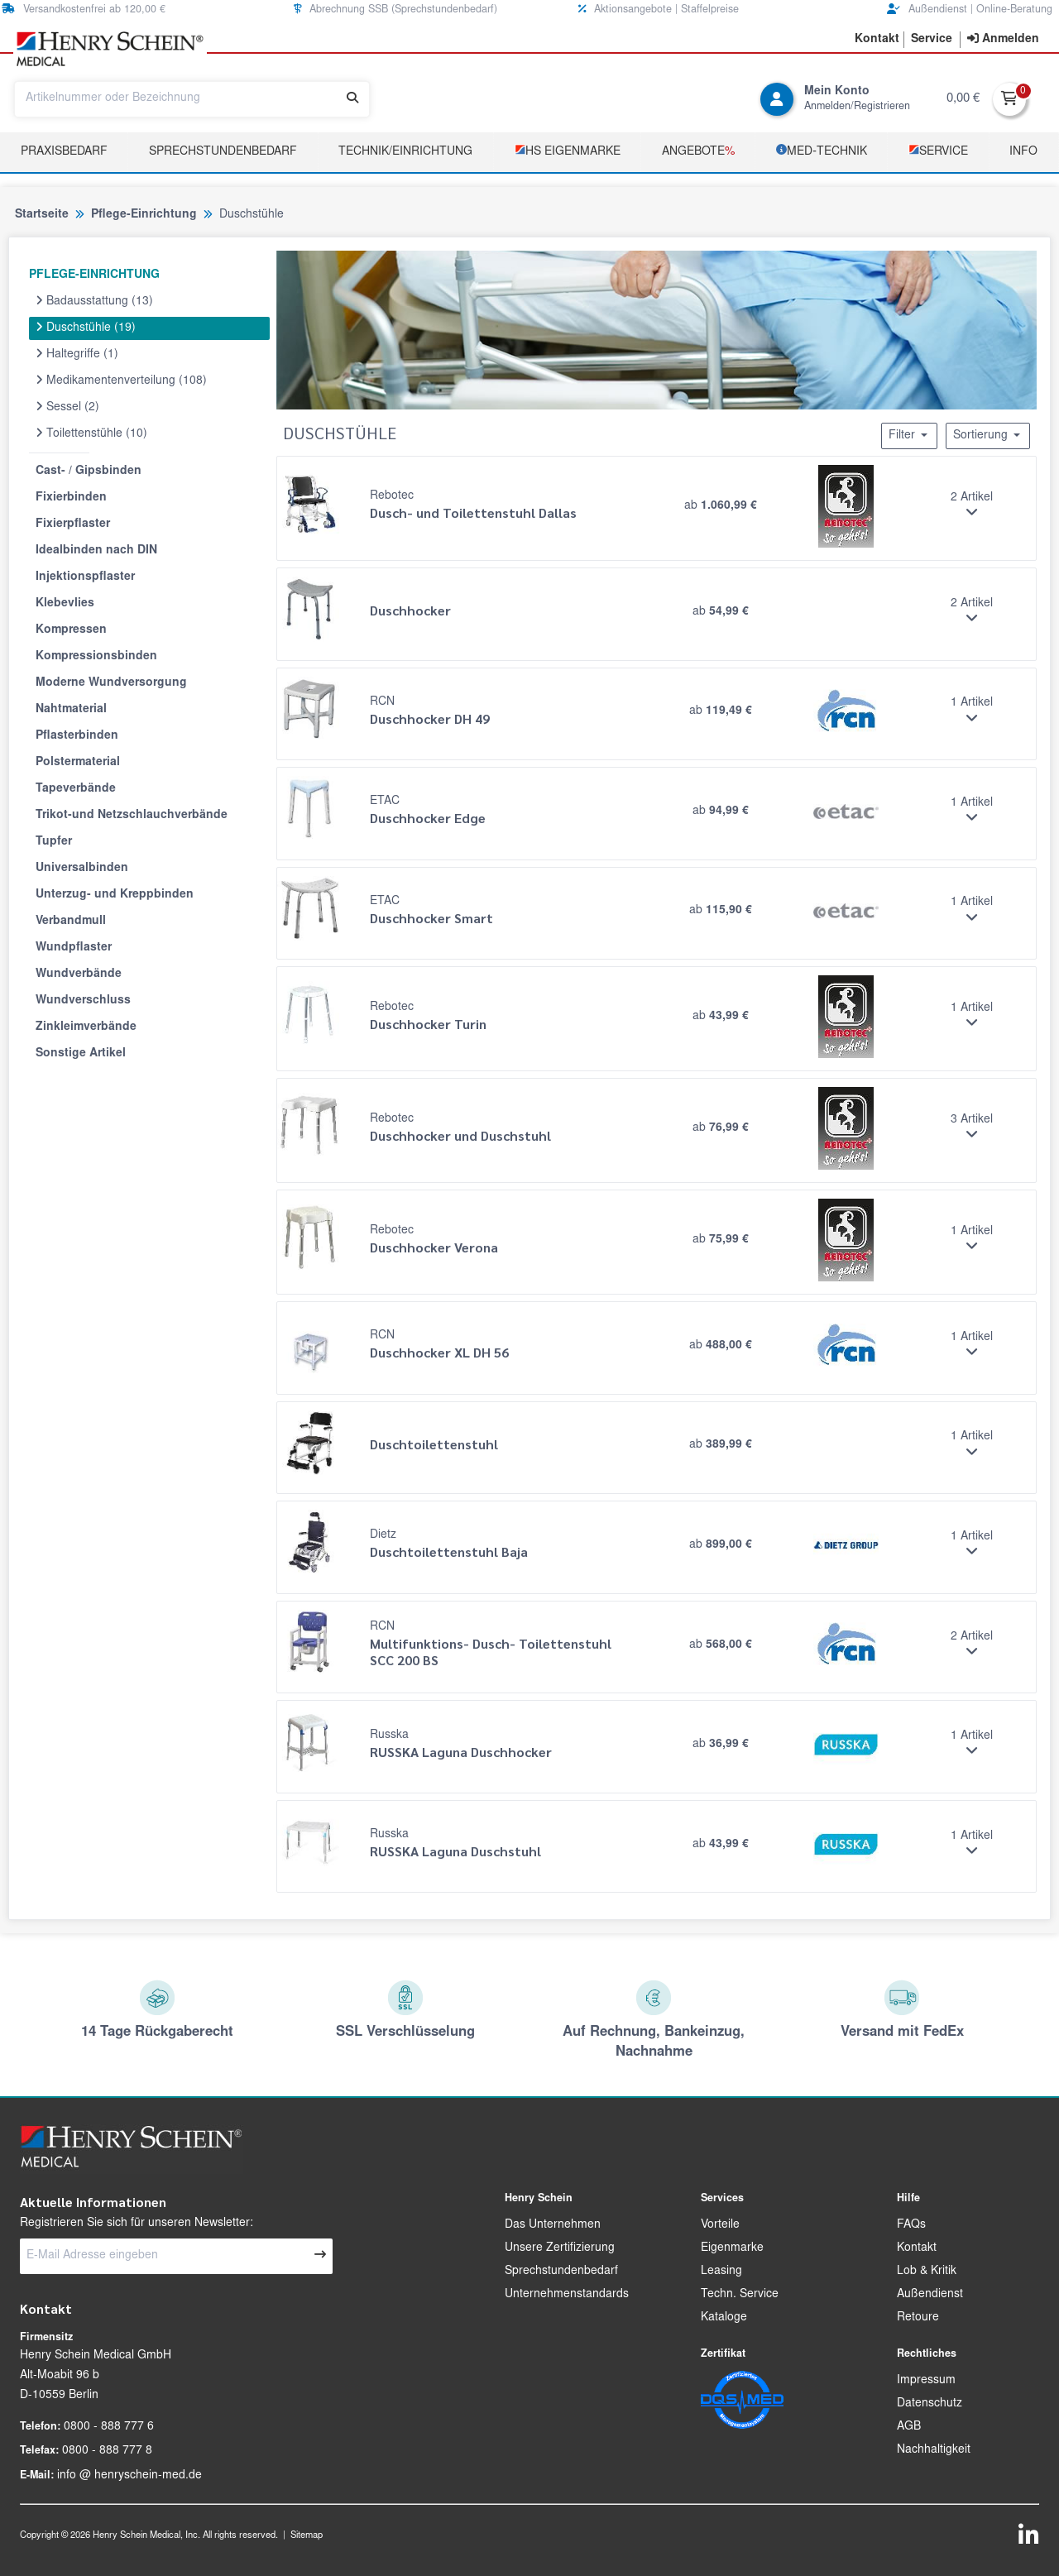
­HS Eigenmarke (568, 151)
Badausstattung (94, 301)
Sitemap (306, 2535)
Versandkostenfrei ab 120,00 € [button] (83, 9)
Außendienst (930, 2295)
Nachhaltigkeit (933, 2450)
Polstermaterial (78, 762)
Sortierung (988, 435)
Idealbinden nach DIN (96, 551)
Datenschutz (929, 2404)
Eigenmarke (732, 2248)
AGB (909, 2427)
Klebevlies (65, 604)
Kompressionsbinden (96, 657)
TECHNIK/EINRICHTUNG (405, 152)
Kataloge (724, 2318)
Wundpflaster (74, 948)
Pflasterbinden (77, 736)
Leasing (721, 2271)
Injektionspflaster (85, 577)
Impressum (926, 2381)
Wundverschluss (83, 1001)
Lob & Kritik (926, 2271)
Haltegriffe (77, 354)
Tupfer (54, 842)
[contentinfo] (1003, 39)
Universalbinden (82, 868)
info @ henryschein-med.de (129, 2476)
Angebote (698, 152)
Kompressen (71, 630)
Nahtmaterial (71, 710)
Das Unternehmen (553, 2225)
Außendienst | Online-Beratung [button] (969, 9)
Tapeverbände (76, 789)
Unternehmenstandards (567, 2295)
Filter (909, 435)
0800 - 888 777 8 (107, 2451)
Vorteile (720, 2225)
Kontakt (917, 2248)
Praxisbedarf (64, 152)
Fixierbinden (71, 498)
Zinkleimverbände (86, 1027)
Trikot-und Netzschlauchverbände (132, 815)
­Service (938, 151)
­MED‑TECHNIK (821, 151)
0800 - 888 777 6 (109, 2427)
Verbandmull (71, 921)
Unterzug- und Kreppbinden (115, 895)
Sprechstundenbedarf (223, 152)
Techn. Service (740, 2295)
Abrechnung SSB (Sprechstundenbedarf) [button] (395, 9)
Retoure (918, 2318)
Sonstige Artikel (81, 1054)
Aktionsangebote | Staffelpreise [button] (658, 9)
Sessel (67, 407)
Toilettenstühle (91, 433)
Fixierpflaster (73, 524)
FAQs (911, 2225)
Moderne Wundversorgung (111, 683)
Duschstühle (86, 327)
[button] (877, 39)
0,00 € (963, 99)
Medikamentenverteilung (121, 380)
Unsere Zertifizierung (560, 2248)
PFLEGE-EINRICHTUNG (94, 275)
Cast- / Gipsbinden (88, 471)
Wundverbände (79, 974)
